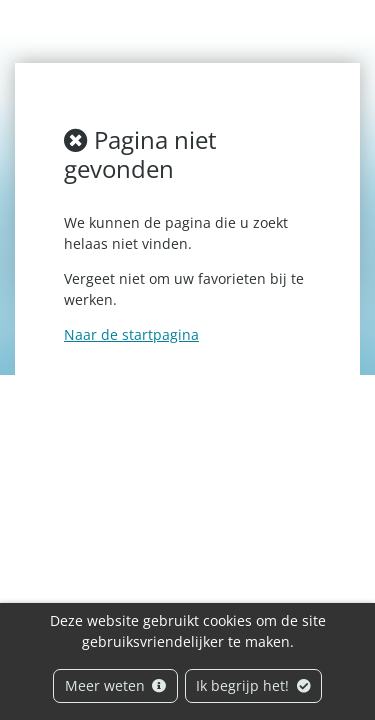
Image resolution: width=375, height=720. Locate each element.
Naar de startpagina (131, 334)
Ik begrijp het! (253, 685)
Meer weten (116, 685)
